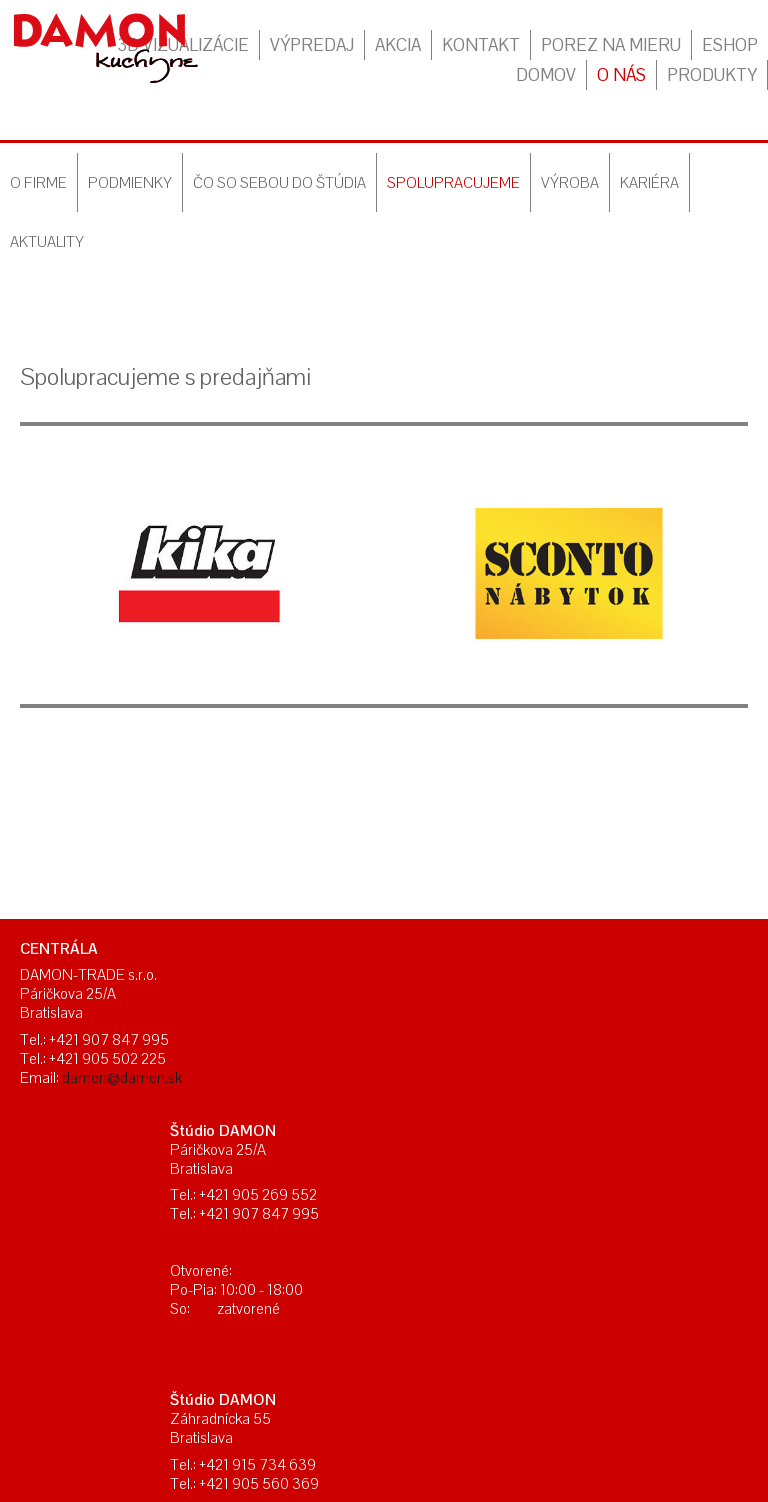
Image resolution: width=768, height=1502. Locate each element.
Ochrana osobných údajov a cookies (508, 1336)
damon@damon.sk (122, 1077)
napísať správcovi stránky (326, 1336)
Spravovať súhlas (669, 1336)
